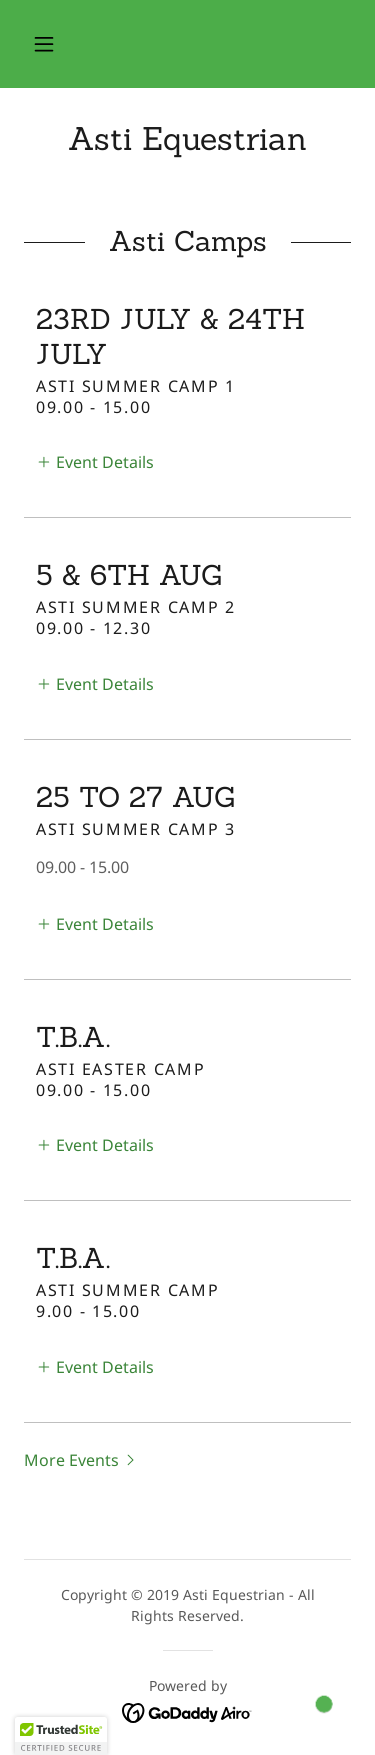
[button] (44, 44)
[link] (187, 139)
